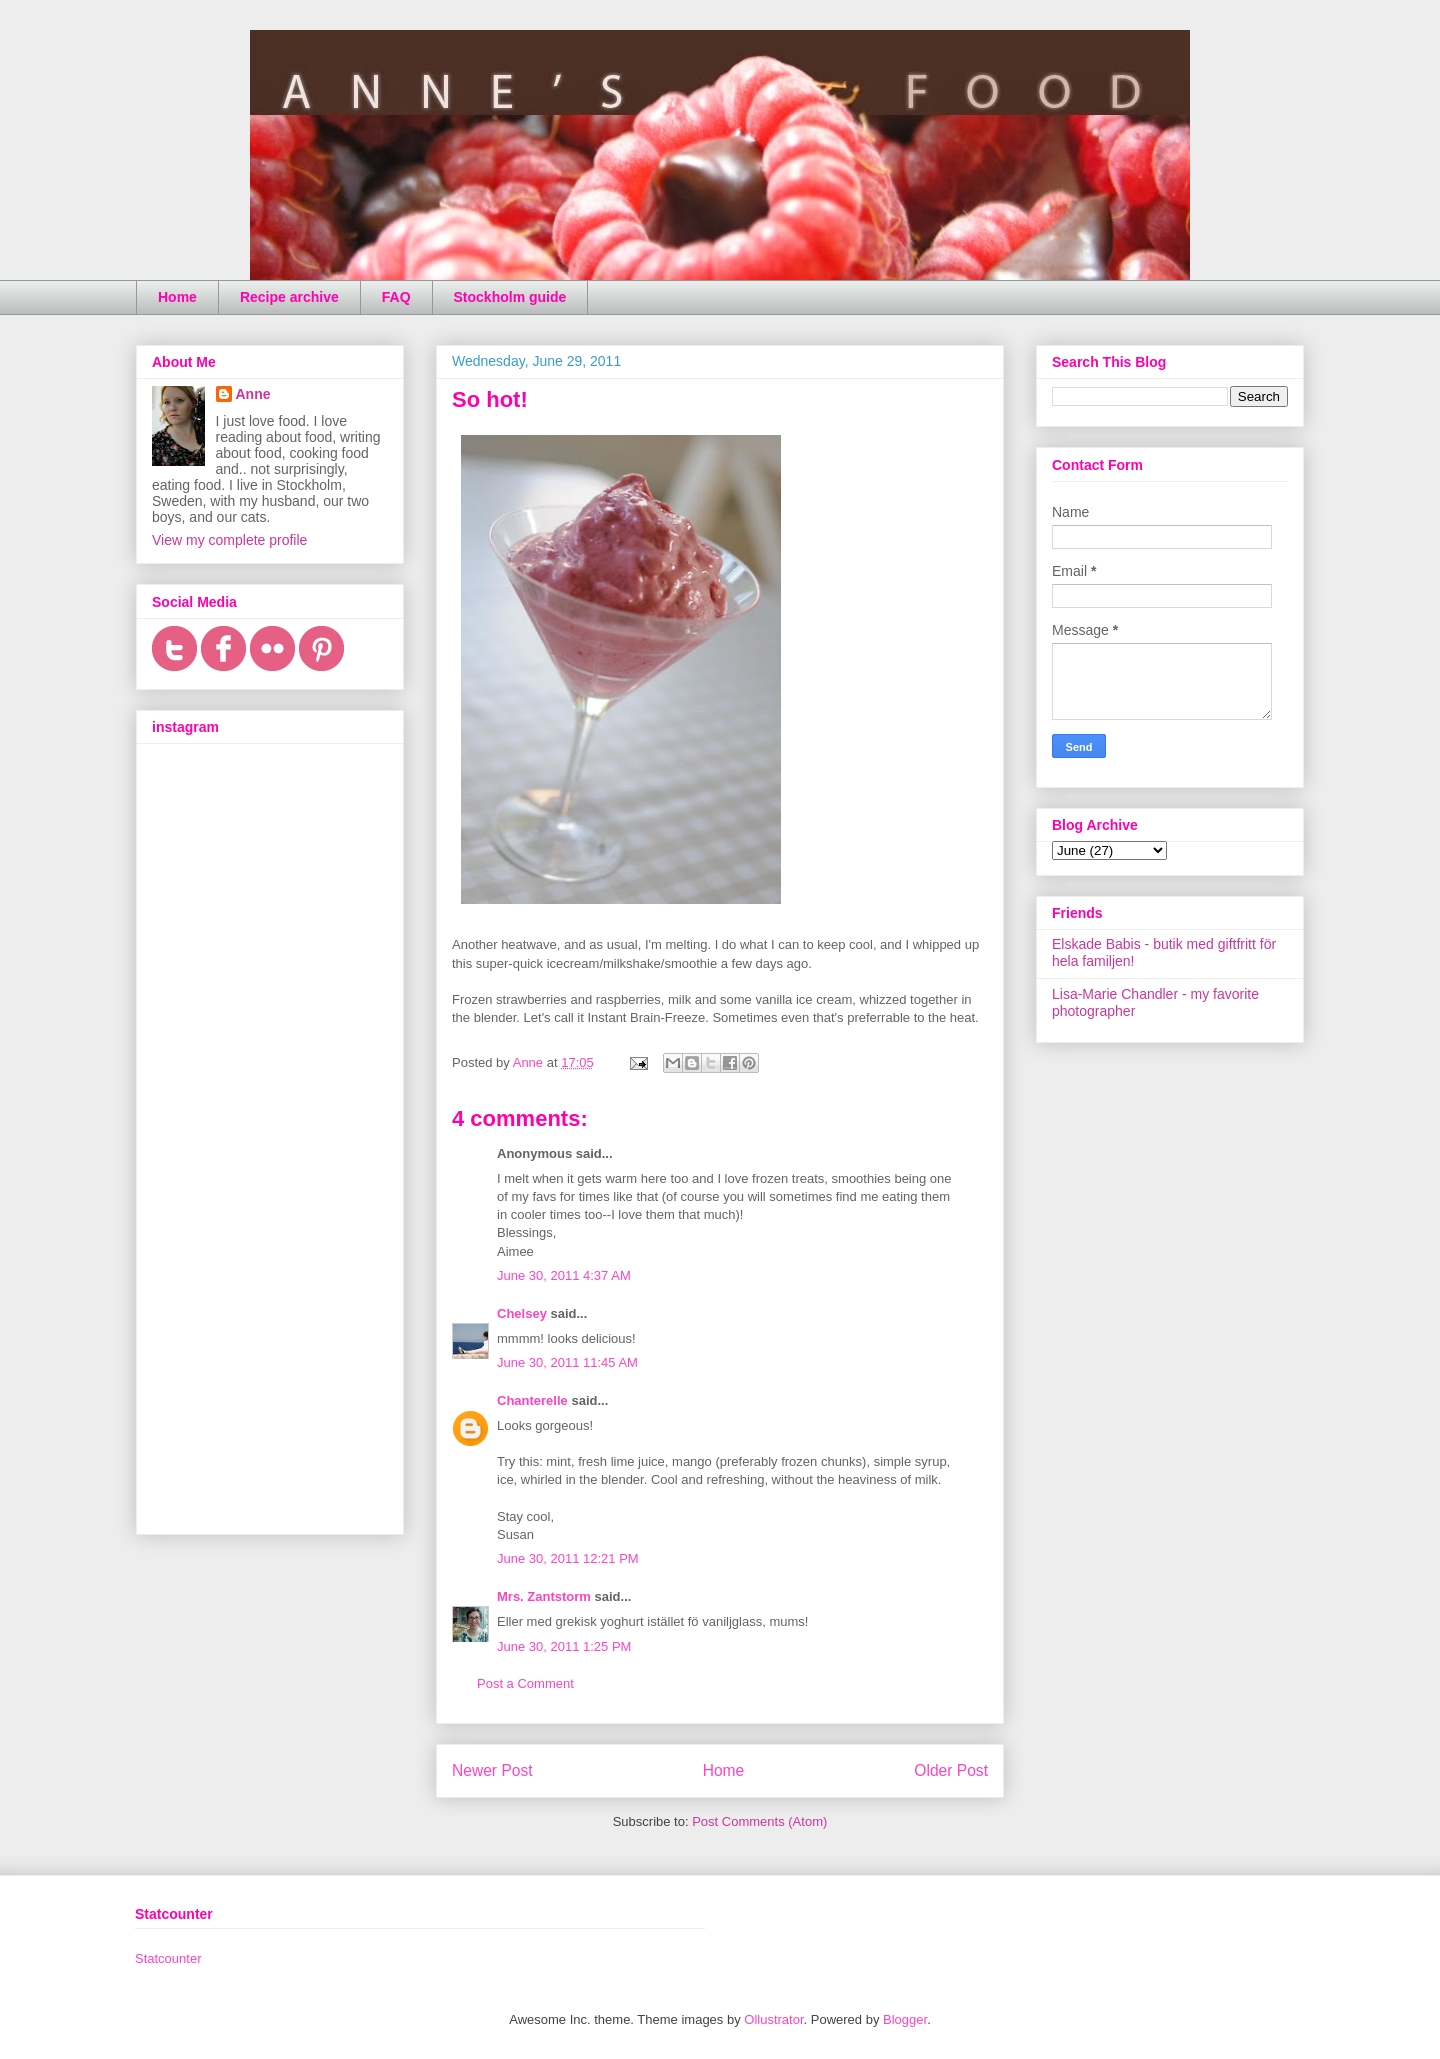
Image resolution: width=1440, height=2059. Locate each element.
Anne (253, 394)
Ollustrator (773, 2019)
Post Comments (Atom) (759, 1821)
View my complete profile (229, 540)
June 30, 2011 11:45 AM (567, 1362)
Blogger (905, 2019)
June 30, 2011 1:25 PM (564, 1646)
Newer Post (492, 1770)
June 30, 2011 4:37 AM (564, 1275)
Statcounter (168, 1958)
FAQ (396, 297)
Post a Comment (525, 1683)
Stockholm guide (510, 297)
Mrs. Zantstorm (544, 1596)
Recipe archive (289, 297)
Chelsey (522, 1313)
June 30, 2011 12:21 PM (568, 1558)
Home (177, 297)
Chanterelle (532, 1400)
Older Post (951, 1770)
